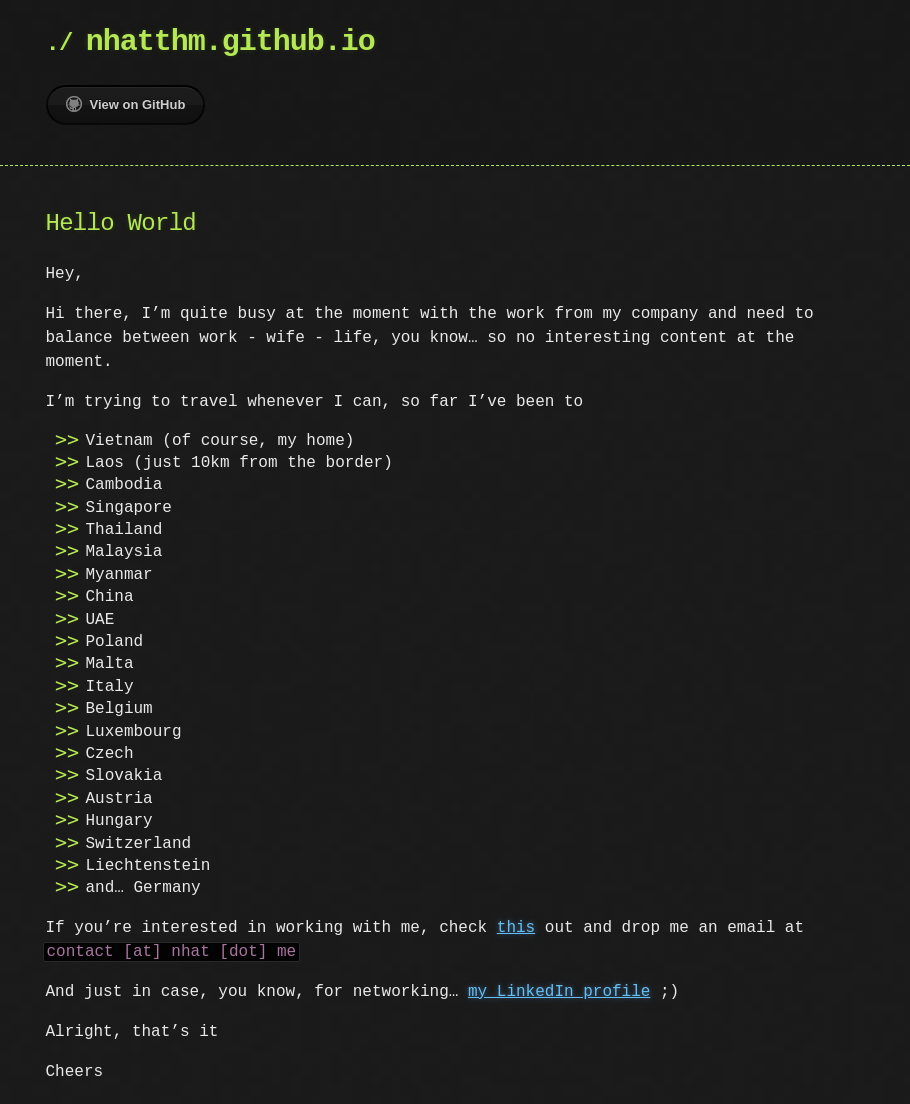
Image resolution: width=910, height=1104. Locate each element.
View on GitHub (126, 104)
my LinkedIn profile (559, 992)
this (516, 928)
